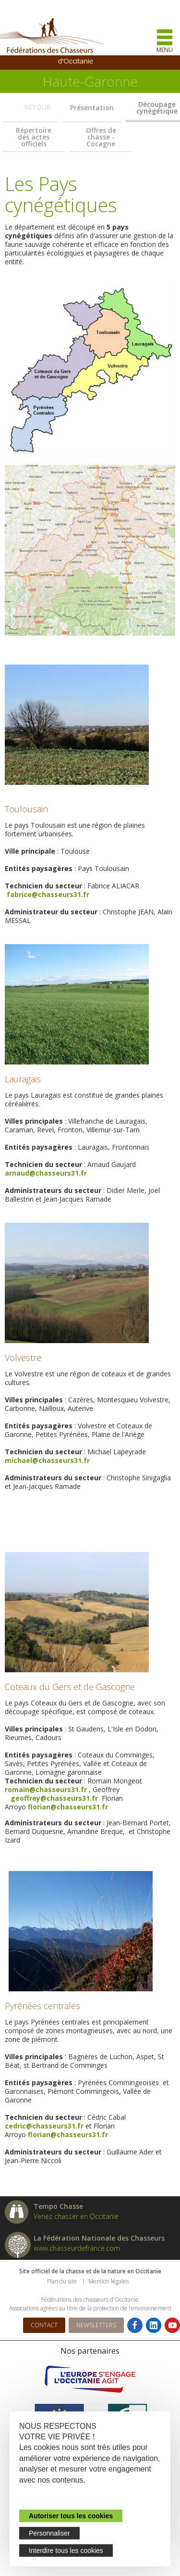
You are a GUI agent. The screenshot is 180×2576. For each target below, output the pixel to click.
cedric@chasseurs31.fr (44, 2125)
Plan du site (62, 2281)
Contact (44, 2325)
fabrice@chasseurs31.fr (48, 894)
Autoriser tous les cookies (71, 2516)
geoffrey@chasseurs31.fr (53, 1798)
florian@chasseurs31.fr (68, 1806)
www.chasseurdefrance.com (77, 2248)
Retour (37, 107)
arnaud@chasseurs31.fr (46, 1173)
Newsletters (96, 2325)
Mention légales (108, 2281)
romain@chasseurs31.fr (46, 1789)
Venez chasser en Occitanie (76, 2216)
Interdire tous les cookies (66, 2550)
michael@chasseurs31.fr (47, 1460)
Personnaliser (49, 2533)
